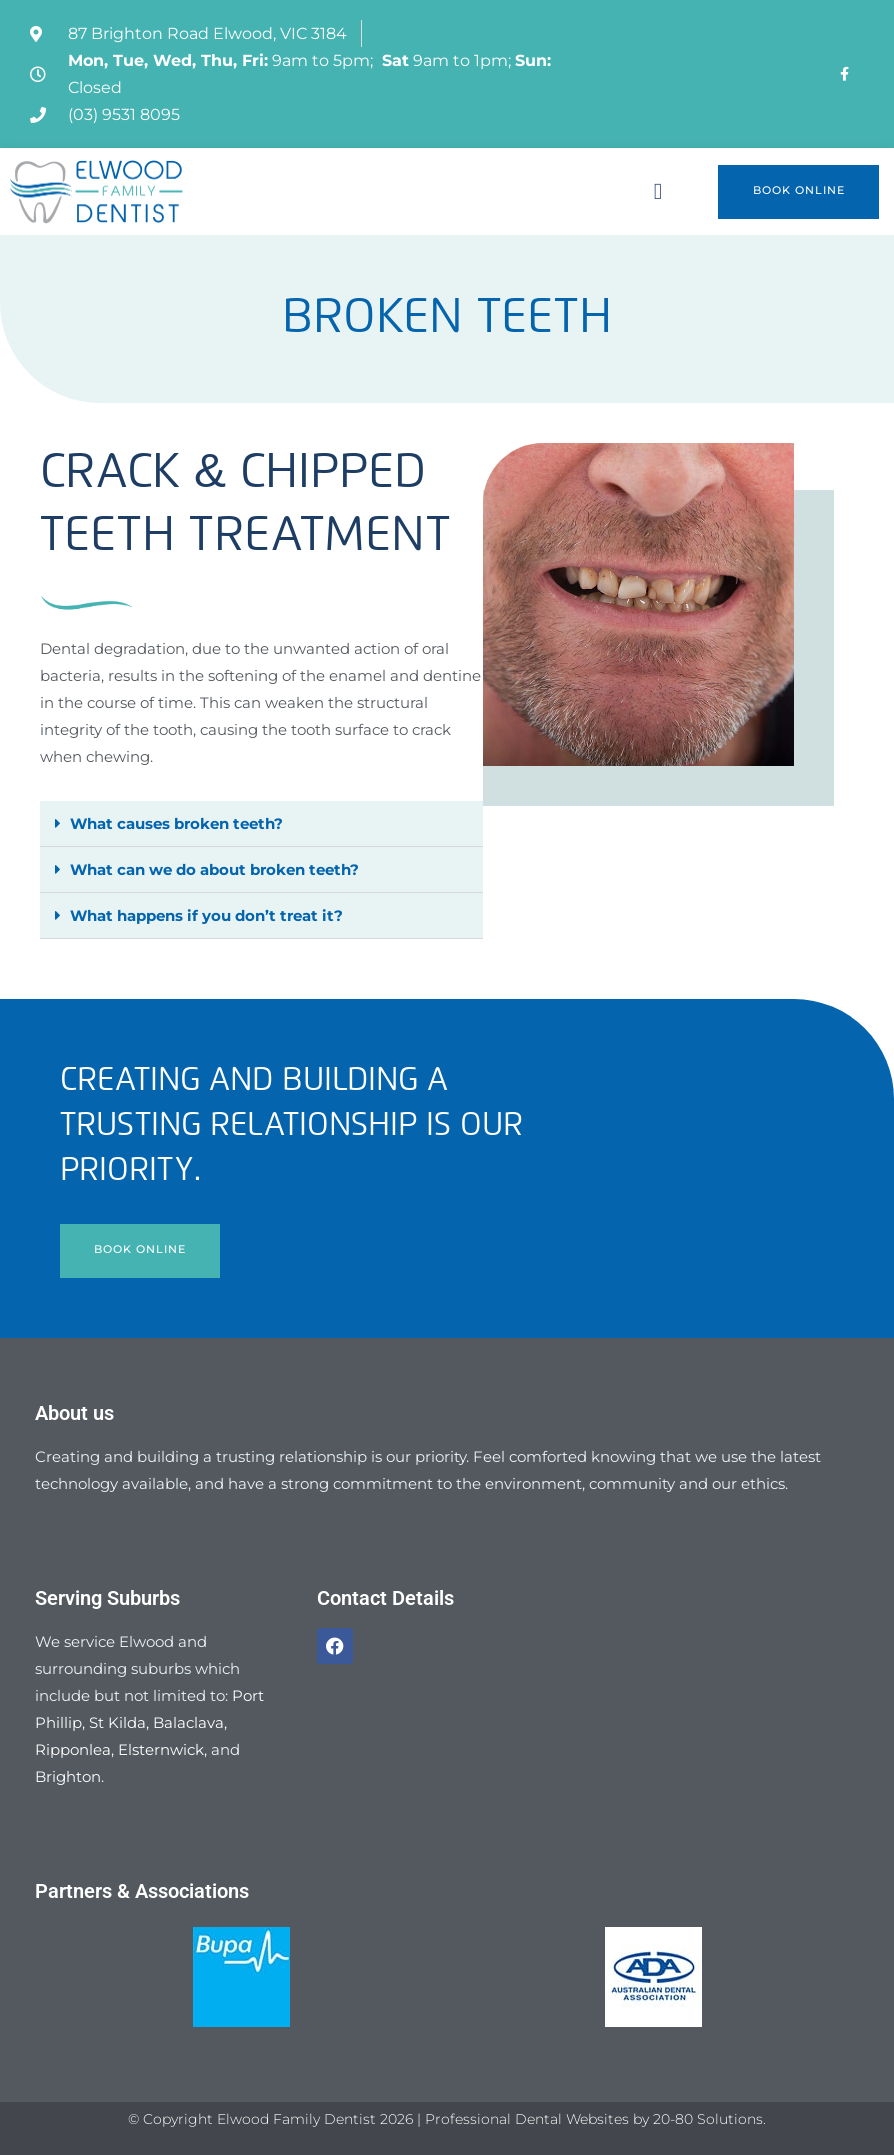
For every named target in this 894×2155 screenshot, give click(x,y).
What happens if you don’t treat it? (206, 915)
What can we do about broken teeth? (214, 869)
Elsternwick (161, 1749)
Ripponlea (73, 1749)
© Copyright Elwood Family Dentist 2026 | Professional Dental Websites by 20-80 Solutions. (447, 2119)
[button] (658, 191)
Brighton (68, 1776)
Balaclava (188, 1722)
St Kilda (117, 1722)
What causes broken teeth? (176, 823)
